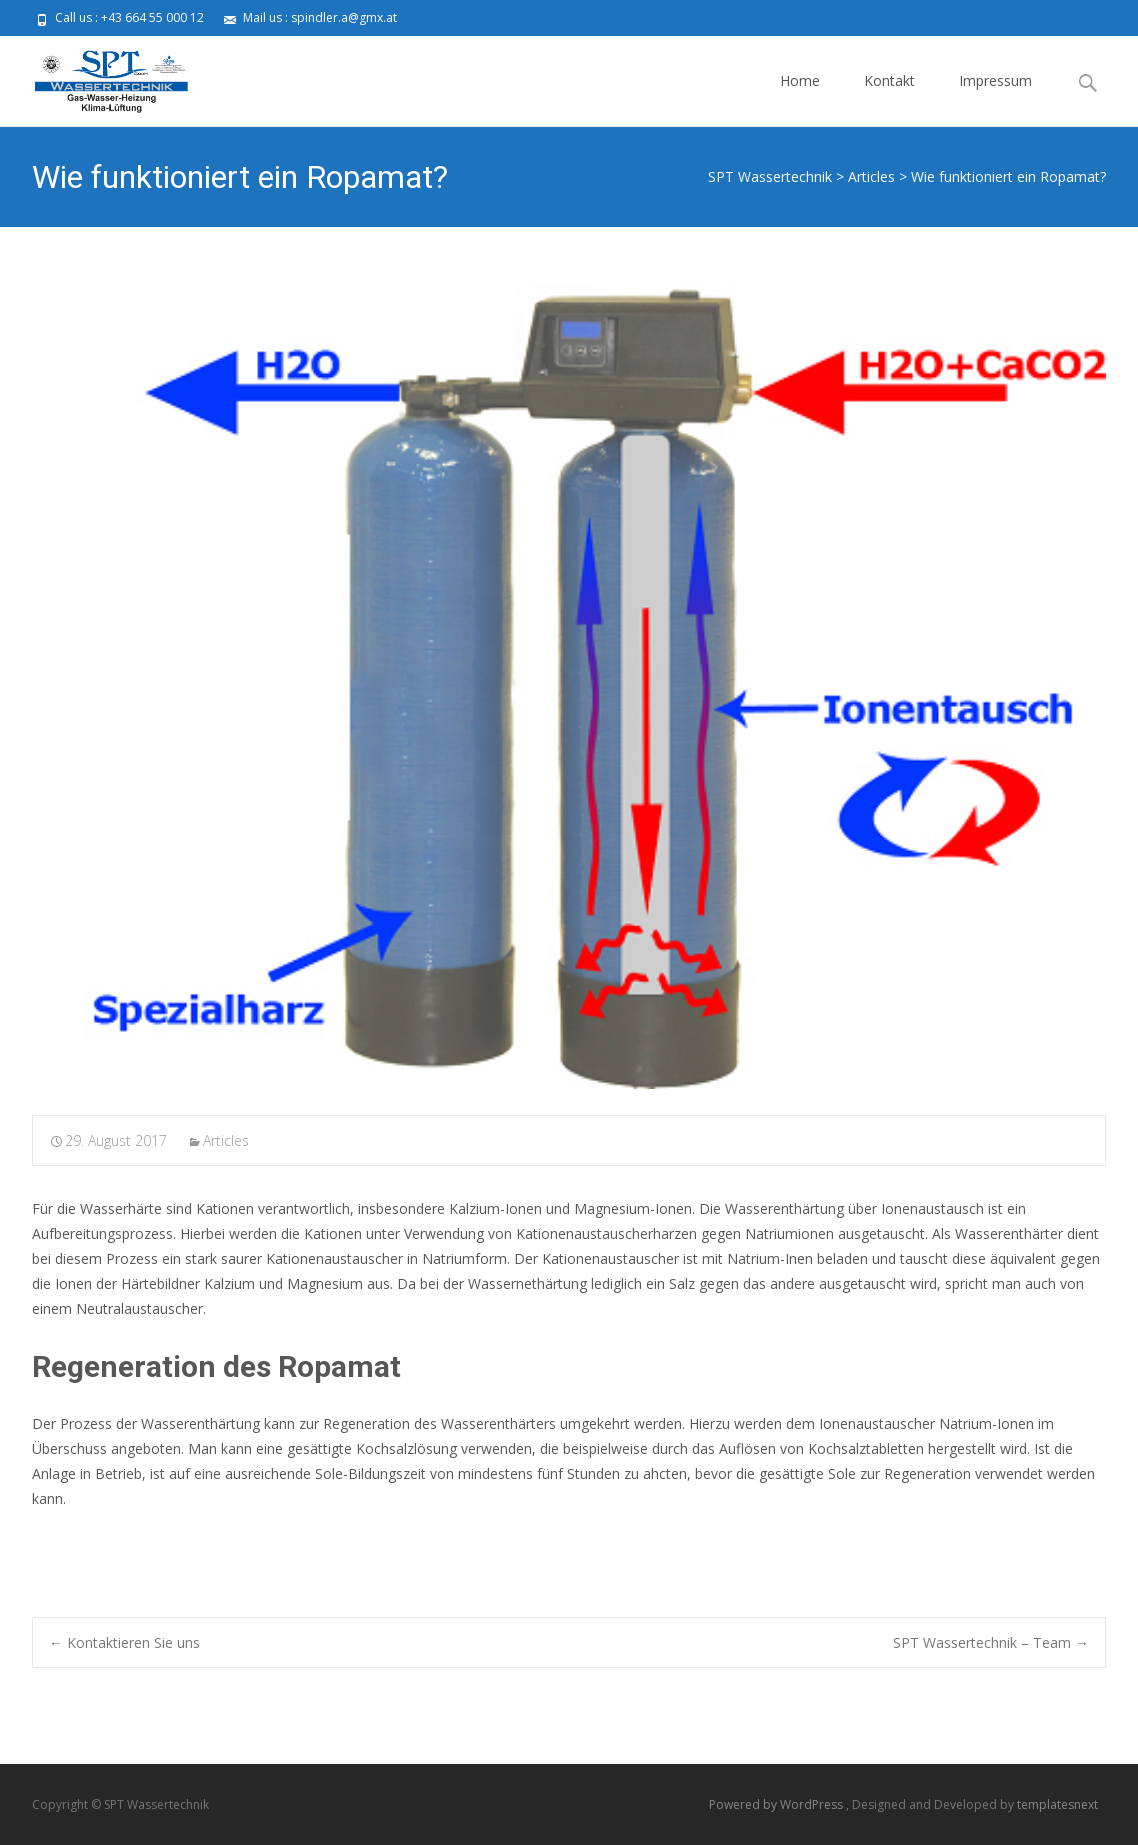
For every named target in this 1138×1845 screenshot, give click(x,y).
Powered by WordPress (777, 1804)
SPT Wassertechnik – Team (991, 1642)
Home (800, 98)
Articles (226, 1140)
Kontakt (889, 98)
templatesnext (1057, 1804)
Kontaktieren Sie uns (124, 1642)
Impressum (995, 98)
